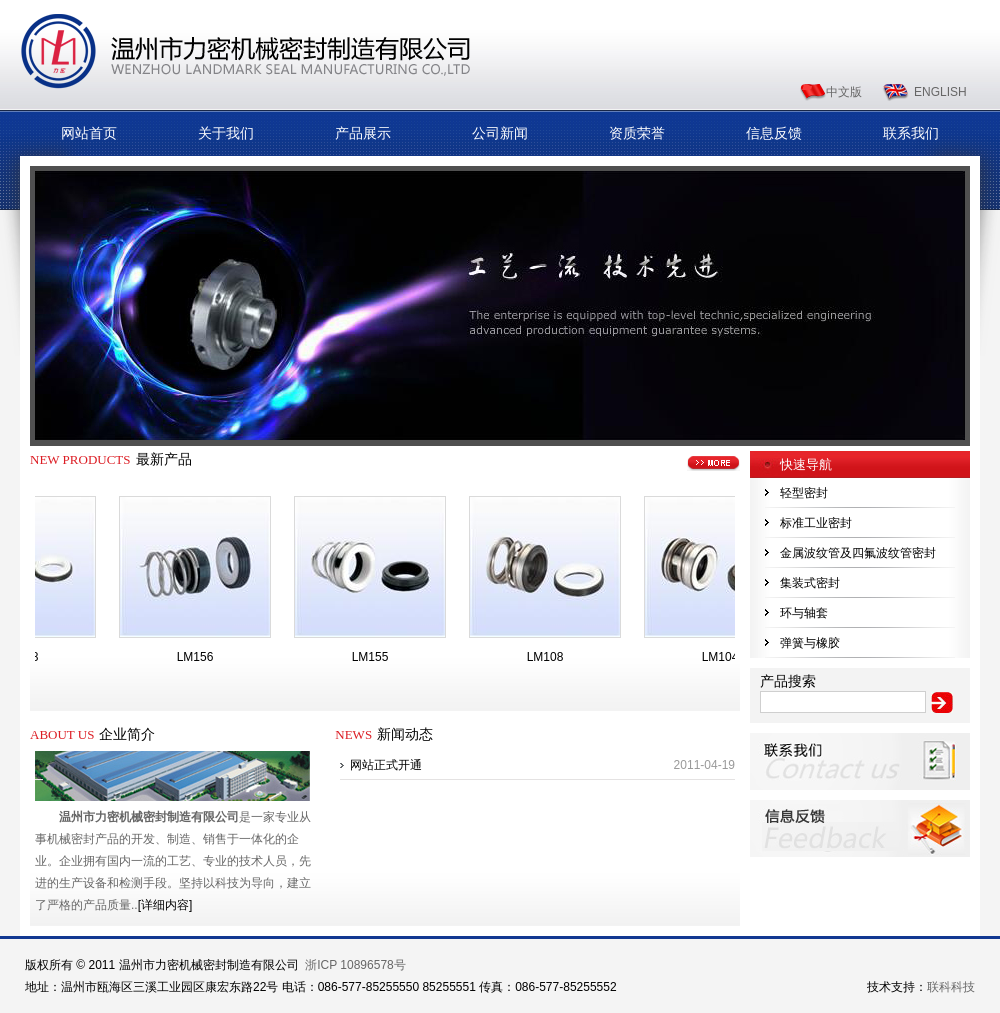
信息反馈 (774, 133)
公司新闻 (500, 133)
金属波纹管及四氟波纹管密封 (858, 553)
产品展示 (363, 133)
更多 (713, 463)
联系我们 (911, 133)
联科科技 (951, 987)
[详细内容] (165, 905)
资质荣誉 (637, 133)
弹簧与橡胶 (810, 643)
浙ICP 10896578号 (355, 965)
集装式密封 (810, 583)
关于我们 (226, 133)
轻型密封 (804, 493)
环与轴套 (804, 613)
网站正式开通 (386, 765)
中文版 (844, 92)
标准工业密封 (816, 523)
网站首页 (89, 133)
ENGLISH (940, 92)
